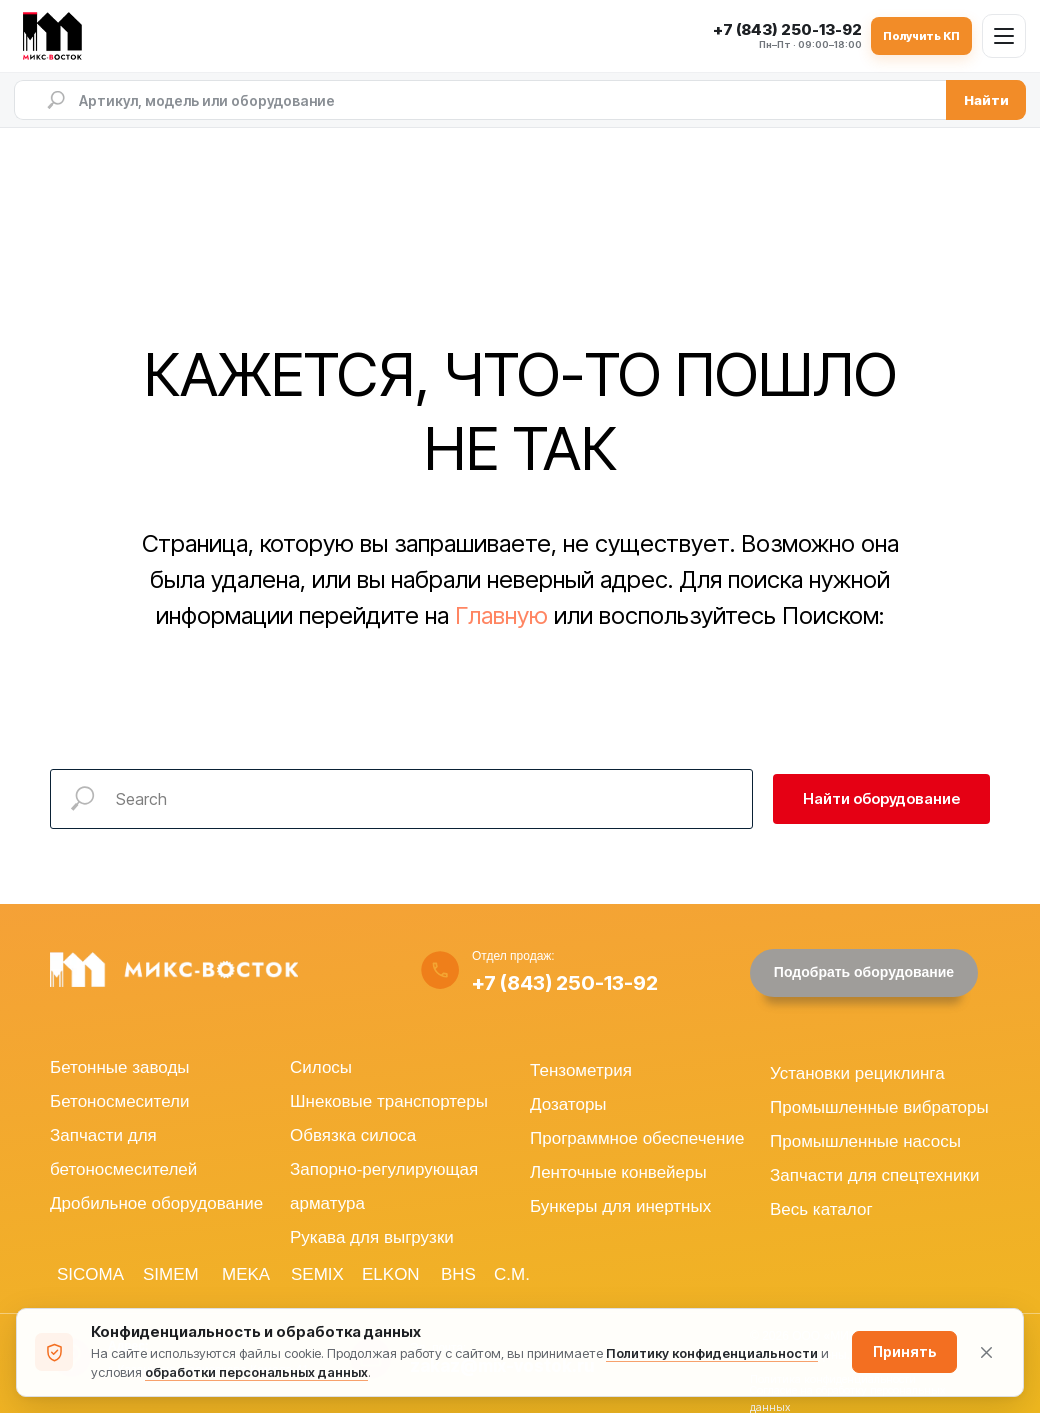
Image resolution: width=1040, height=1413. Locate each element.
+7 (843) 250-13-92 (565, 983)
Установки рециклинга (857, 1073)
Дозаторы (568, 1104)
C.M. (512, 1274)
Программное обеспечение (637, 1138)
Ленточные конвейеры (618, 1172)
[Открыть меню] (1004, 36)
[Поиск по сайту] (480, 100)
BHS (458, 1274)
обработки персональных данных (256, 1372)
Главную (501, 615)
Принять (904, 1351)
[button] (864, 973)
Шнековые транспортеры (389, 1101)
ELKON (391, 1274)
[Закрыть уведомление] (986, 1352)
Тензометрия (581, 1070)
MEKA (246, 1274)
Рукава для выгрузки (372, 1237)
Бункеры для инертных (620, 1206)
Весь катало (818, 1209)
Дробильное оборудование (156, 1203)
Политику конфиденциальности (712, 1353)
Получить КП (921, 36)
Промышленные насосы (865, 1141)
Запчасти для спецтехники (874, 1175)
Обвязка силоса (353, 1135)
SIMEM (171, 1274)
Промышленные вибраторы (879, 1107)
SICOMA (90, 1274)
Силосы (321, 1067)
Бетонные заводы (120, 1067)
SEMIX (317, 1274)
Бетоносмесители (119, 1101)
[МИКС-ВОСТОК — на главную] (56, 36)
